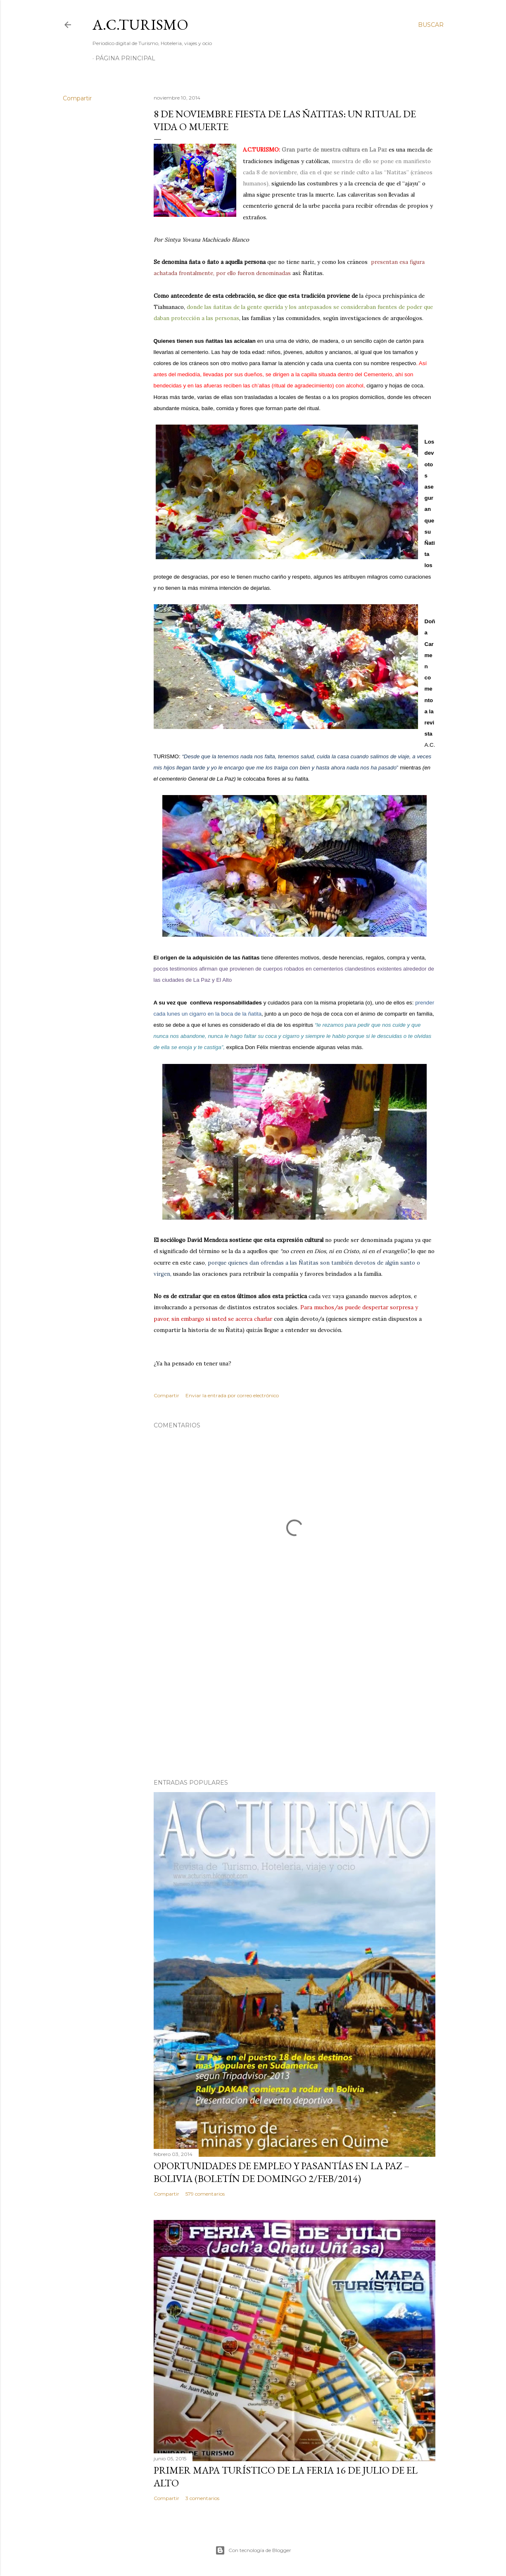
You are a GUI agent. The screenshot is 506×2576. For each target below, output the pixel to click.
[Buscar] (431, 25)
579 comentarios (205, 2194)
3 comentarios (202, 2498)
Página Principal (125, 58)
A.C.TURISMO (140, 24)
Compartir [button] (77, 98)
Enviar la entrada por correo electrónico (232, 1395)
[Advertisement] (294, 1700)
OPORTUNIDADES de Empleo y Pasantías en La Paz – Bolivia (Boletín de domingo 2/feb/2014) (281, 2172)
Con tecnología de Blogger (253, 2550)
